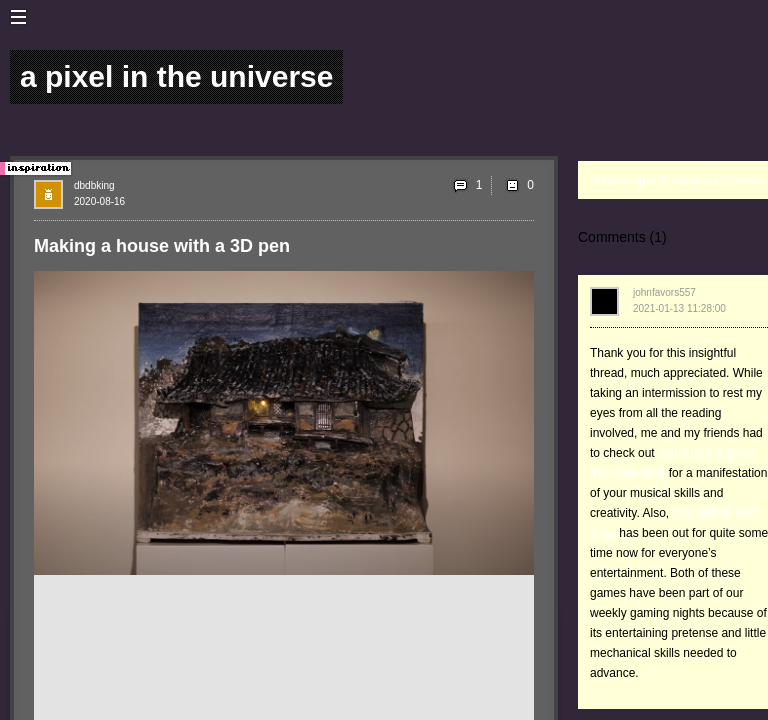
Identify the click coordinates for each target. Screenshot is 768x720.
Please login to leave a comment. (678, 180)
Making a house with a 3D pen (162, 246)
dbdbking (94, 185)
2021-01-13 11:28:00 (679, 308)
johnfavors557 (664, 292)
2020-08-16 (99, 201)
